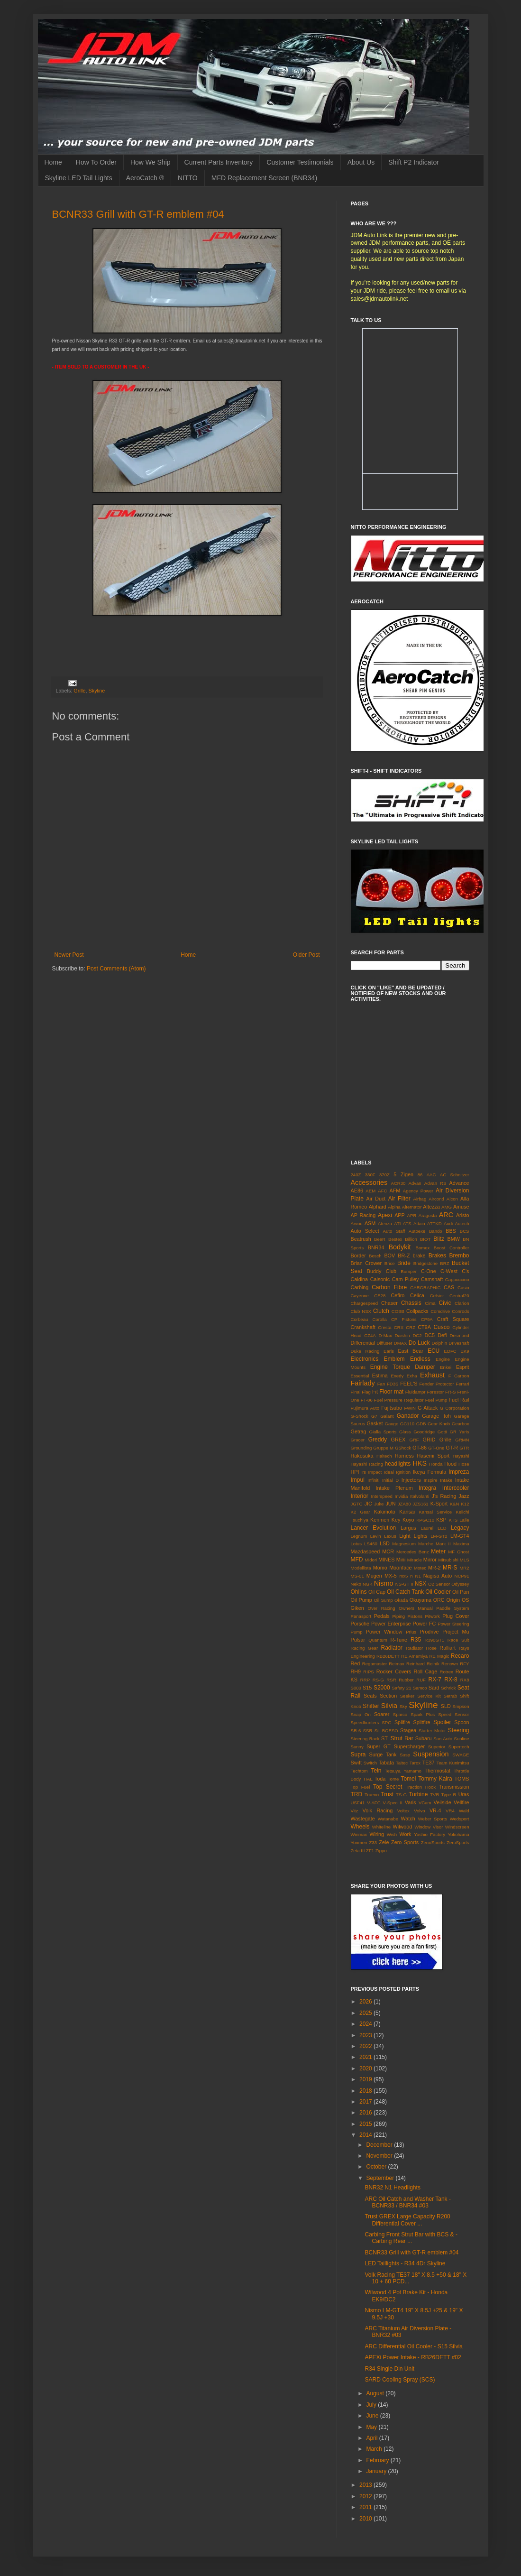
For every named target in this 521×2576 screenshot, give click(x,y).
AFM (395, 1190)
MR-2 (434, 1567)
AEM (370, 1190)
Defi (442, 1335)
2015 (366, 2124)
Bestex (395, 1239)
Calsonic (380, 1279)
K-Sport (439, 1503)
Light (404, 1536)
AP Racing (363, 1215)
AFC (382, 1190)
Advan (415, 1183)
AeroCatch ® (145, 178)
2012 (366, 2496)
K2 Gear (360, 1511)
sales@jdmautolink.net (379, 298)
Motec (420, 1567)
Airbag (420, 1198)
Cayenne (360, 1295)
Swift (356, 1762)
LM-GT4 (459, 1536)
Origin (453, 1600)
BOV (389, 1255)
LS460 (370, 1543)
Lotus (356, 1543)
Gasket (374, 1423)
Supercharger (409, 1746)
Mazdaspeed (365, 1551)
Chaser (389, 1303)
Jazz (463, 1496)
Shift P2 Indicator (413, 162)
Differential (363, 1343)
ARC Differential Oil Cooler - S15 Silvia (414, 2346)
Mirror (430, 1559)
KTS (452, 1520)
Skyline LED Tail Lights (78, 178)
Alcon (452, 1198)
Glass (405, 1431)
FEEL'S (408, 1383)
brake (419, 1255)
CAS (449, 1287)
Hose (463, 1464)
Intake (446, 1480)
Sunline (461, 1738)
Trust (387, 1794)
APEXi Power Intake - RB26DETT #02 (413, 2357)
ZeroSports (458, 1842)
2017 (366, 2101)
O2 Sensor (439, 1584)
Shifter (371, 1706)
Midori (371, 1559)
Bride (404, 1263)
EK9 (464, 1351)
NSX (421, 1583)
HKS (420, 1463)
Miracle (414, 1559)
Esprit (462, 1367)
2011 (366, 2507)
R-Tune (398, 1640)
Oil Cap (376, 1592)
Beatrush (361, 1239)
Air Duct (376, 1198)
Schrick (448, 1687)
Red (355, 1663)
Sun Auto (442, 1738)
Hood (450, 1464)
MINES (386, 1559)
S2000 (382, 1687)
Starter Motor (432, 1730)
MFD (357, 1559)
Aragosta (428, 1215)
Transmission (454, 1787)
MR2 (464, 1567)
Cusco (441, 1327)
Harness (404, 1456)
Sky (403, 1706)
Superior (436, 1746)
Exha (412, 1375)
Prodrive (429, 1631)
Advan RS (435, 1183)
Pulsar (358, 1640)
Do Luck (419, 1342)
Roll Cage (426, 1671)
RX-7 (435, 1679)
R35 (416, 1639)
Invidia (401, 1496)
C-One (428, 1271)
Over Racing (381, 1608)
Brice (389, 1263)
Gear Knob (439, 1423)
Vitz (354, 1810)
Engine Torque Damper (402, 1367)
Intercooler (455, 1488)
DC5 (429, 1335)
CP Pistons (404, 1319)
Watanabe (388, 1818)
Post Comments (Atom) (116, 968)
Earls (389, 1351)
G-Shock (359, 1416)
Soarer (381, 1714)
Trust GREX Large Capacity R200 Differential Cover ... (407, 2219)
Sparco (400, 1714)
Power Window (384, 1631)
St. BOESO (386, 1730)
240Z (356, 1174)
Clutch (381, 1311)
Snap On (361, 1714)
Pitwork (432, 1616)
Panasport (361, 1616)
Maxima (461, 1543)
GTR (464, 1447)
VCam (425, 1802)
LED (442, 1528)
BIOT (425, 1239)
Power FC (424, 1623)
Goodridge (424, 1431)
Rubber (406, 1679)
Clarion (462, 1303)
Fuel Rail (459, 1400)
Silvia (389, 1705)
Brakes (437, 1255)
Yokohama (458, 1834)
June (373, 2415)
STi (385, 1738)
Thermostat (437, 1770)
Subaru (423, 1738)
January (377, 2471)
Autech (462, 1223)
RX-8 (450, 1679)
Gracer (358, 1439)
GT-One (436, 1447)
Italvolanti (420, 1496)
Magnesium (404, 1543)
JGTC (357, 1503)
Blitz (438, 1239)
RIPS (368, 1671)
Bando (435, 1231)
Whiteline (381, 1826)
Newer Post (69, 954)
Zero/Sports (433, 1842)
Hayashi (461, 1456)
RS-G (378, 1679)
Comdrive (440, 1311)
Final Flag (361, 1391)
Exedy (397, 1375)
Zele (384, 1842)
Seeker (407, 1696)
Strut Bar (402, 1738)
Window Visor (428, 1826)
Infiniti (373, 1480)
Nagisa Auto (437, 1576)
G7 (374, 1416)
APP (399, 1215)
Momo (380, 1567)
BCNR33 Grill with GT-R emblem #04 (138, 214)
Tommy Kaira (435, 1778)
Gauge (391, 1423)
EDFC (450, 1351)
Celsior (437, 1295)
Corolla (379, 1319)
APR (412, 1215)
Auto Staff (394, 1231)
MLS (464, 1559)
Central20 (459, 1295)
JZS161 (421, 1503)
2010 (366, 2518)
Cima (430, 1303)
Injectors (411, 1480)
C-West (448, 1271)
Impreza (458, 1471)
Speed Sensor (453, 1714)
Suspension (430, 1754)
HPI (355, 1472)
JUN (390, 1503)
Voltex (403, 1810)
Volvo (419, 1810)
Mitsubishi (448, 1559)
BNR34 (376, 1247)
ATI (397, 1223)
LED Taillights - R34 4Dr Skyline (405, 2263)
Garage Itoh (436, 1416)
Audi (448, 1223)
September (380, 2178)
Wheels (360, 1826)
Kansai (407, 1511)
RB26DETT (388, 1656)
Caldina (359, 1279)
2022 (366, 2046)
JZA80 (404, 1503)
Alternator (412, 1207)
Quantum (377, 1640)
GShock (403, 1447)
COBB (398, 1311)
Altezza (431, 1207)
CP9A (427, 1319)
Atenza (385, 1223)
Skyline (97, 690)
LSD (385, 1543)
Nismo (383, 1583)
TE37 (428, 1762)
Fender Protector (437, 1383)
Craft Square (453, 1319)
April (372, 2438)
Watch (408, 1818)
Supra (358, 1754)
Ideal (389, 1472)
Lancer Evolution (373, 1527)
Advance (459, 1183)
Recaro (460, 1656)
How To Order (96, 162)
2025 (366, 2013)
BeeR (379, 1239)
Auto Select (365, 1231)
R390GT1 (435, 1640)
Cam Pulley (405, 1279)
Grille (79, 690)
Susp (405, 1754)
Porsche (360, 1623)
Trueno (372, 1794)
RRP (365, 1679)
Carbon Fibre (389, 1287)
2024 (366, 2024)
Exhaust (432, 1375)
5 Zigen (403, 1174)
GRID (429, 1439)
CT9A (424, 1327)
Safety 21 (401, 1687)
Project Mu (455, 1631)
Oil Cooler (437, 1591)
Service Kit (428, 1696)
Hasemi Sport (433, 1456)
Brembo (459, 1255)
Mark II (443, 1543)
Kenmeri (379, 1520)
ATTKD (434, 1223)
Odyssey (460, 1584)
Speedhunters (365, 1722)
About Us (361, 162)
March (375, 2449)
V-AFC (373, 1802)
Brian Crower (366, 1263)
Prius (411, 1631)
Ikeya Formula (429, 1472)
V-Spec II (392, 1802)
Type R (449, 1794)
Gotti (442, 1431)
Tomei (408, 1778)
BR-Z (404, 1255)
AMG (446, 1207)
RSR (391, 1679)
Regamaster (374, 1663)
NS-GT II (404, 1584)
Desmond (459, 1335)
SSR (368, 1730)
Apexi (385, 1215)
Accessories (369, 1182)
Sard (434, 1687)
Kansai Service (435, 1511)
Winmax (359, 1834)
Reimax (396, 1663)
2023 (366, 2035)
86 (420, 1174)
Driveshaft (458, 1343)
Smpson (460, 1706)
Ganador (408, 1416)
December (380, 2145)
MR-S (450, 1567)
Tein (376, 1770)
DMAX (400, 1343)
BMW (454, 1239)
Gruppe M (383, 1447)
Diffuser (385, 1343)
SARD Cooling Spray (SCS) (400, 2379)
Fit (375, 1391)
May (372, 2427)
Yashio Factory (429, 1834)
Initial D (390, 1480)
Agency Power (418, 1190)
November (380, 2155)
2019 (366, 2079)
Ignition (403, 1472)
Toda (380, 1779)
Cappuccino (457, 1279)
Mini (401, 1559)
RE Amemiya (414, 1656)
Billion (411, 1239)
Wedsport (459, 1818)
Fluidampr (415, 1391)
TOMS (462, 1779)
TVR (434, 1794)
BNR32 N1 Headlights (392, 2187)
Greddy (377, 1439)
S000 (356, 1687)
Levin (375, 1536)
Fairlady (363, 1383)
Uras (463, 1794)
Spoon (461, 1722)
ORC (439, 1600)
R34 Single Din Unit (389, 2368)
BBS (451, 1231)
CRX (398, 1327)
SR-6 (356, 1730)
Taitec (402, 1762)
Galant (386, 1416)
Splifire (402, 1722)
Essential (360, 1375)
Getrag (358, 1431)
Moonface (400, 1567)
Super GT (378, 1746)
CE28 (379, 1295)
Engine (443, 1359)
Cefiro (398, 1295)
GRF (414, 1439)
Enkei (445, 1367)
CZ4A (370, 1335)
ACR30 (398, 1183)
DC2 (416, 1335)
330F (370, 1174)
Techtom (359, 1770)
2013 (366, 2485)
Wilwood (402, 1826)
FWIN (410, 1408)
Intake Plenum (394, 1488)
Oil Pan (460, 1592)
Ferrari (462, 1383)
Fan (381, 1383)
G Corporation (454, 1408)
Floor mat (391, 1391)
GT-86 (419, 1447)
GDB (421, 1423)
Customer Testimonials (299, 162)
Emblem (394, 1359)
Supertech (458, 1746)
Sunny (357, 1746)
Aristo (462, 1215)
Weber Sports (432, 1818)
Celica (417, 1295)
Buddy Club (381, 1271)
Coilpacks (417, 1311)
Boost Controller (451, 1247)
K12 (465, 1503)
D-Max (385, 1335)
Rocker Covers (393, 1671)
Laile (464, 1520)
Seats (370, 1696)
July (372, 2404)
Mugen (374, 1576)
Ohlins (359, 1591)
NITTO (188, 178)
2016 (366, 2112)
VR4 (450, 1810)
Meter (438, 1551)
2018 (366, 2090)
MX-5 (390, 1576)
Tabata (386, 1762)
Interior (359, 1496)
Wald (464, 1810)
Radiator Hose (421, 1648)
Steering (458, 1730)
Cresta (384, 1327)
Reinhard (415, 1663)
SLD (446, 1706)
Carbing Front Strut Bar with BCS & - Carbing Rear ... (411, 2237)
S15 (367, 1687)
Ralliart (447, 1648)
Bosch (375, 1255)
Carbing (360, 1287)
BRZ (444, 1263)
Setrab (450, 1696)
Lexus (390, 1536)
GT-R (452, 1447)
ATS (407, 1223)
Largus (408, 1528)
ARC (446, 1215)
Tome (393, 1779)
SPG (386, 1722)
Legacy (460, 1527)
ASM (370, 1223)
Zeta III (358, 1850)
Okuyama (420, 1600)
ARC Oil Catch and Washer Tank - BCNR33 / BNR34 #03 (407, 2202)
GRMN (462, 1439)
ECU (433, 1351)
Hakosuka (362, 1456)
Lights (421, 1536)
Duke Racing (365, 1351)
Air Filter (399, 1198)
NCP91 (462, 1576)
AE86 (357, 1190)
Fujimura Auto (365, 1408)
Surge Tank (382, 1754)
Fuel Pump (436, 1400)
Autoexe (417, 1231)
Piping (398, 1616)
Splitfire (421, 1722)
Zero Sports (405, 1842)
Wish (392, 1834)
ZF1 (370, 1850)
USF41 (358, 1802)
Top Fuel (360, 1787)
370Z (384, 1174)
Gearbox (460, 1423)
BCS (464, 1231)
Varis (410, 1802)
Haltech (384, 1456)
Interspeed (381, 1496)
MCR (388, 1551)
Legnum (359, 1536)
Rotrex (446, 1671)
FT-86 (367, 1400)
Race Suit (458, 1640)
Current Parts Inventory (218, 162)
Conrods (460, 1311)
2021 (366, 2057)
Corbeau (359, 1319)
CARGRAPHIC (425, 1287)
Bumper (409, 1271)
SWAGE (460, 1754)
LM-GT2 (438, 1536)
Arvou (357, 1223)
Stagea (408, 1730)
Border (358, 1255)
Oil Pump (361, 1600)
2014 (366, 2135)
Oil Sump (383, 1600)
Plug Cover (455, 1616)
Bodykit (399, 1247)
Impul (358, 1480)
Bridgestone (425, 1263)
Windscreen (457, 1826)
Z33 (373, 1842)
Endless (420, 1359)
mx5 (403, 1576)
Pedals (382, 1616)
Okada (401, 1600)
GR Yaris (459, 1431)
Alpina (394, 1207)
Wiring (377, 1834)
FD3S (393, 1383)
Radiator (391, 1647)
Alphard (377, 1207)
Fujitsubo (391, 1408)
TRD (357, 1794)
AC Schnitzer (454, 1174)
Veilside (442, 1802)
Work (405, 1834)
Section (388, 1696)
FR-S (450, 1391)
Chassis (411, 1303)
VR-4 (435, 1810)
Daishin (402, 1335)
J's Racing (444, 1496)
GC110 (407, 1423)
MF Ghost (458, 1551)
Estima (380, 1375)
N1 (418, 1576)
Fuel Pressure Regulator (399, 1400)
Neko (356, 1584)
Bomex (422, 1247)
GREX (398, 1439)
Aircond (436, 1198)
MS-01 (357, 1576)
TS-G (401, 1794)
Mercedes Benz (412, 1551)
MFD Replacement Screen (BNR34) (264, 178)
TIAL (368, 1779)
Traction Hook (421, 1787)
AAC (431, 1174)
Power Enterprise (391, 1623)
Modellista (361, 1567)
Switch (370, 1762)
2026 (366, 2001)
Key (396, 1520)
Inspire (431, 1480)
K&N (454, 1503)
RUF (421, 1679)
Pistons (415, 1616)
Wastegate (363, 1818)
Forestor (435, 1391)
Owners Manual (416, 1608)
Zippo (381, 1850)
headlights (397, 1463)
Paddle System (452, 1608)
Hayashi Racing (367, 1464)
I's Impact (371, 1472)
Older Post (306, 954)
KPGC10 (425, 1520)
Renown (449, 1663)
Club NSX (361, 1311)
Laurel (426, 1528)
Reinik (433, 1663)
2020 (366, 2068)
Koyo (408, 1520)
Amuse (461, 1207)
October (377, 2166)
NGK (368, 1584)
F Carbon (458, 1375)
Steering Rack (365, 1738)
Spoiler (442, 1722)
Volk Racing (378, 1810)
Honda (435, 1464)
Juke (379, 1503)
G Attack (428, 1408)
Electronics (365, 1359)
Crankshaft (363, 1327)
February (378, 2460)
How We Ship (150, 162)
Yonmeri (359, 1842)
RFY (464, 1663)
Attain (419, 1223)
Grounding (361, 1447)
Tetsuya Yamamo (403, 1770)
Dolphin (439, 1343)
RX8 (464, 1679)
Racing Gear (364, 1648)
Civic (445, 1303)
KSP (441, 1520)
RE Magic (439, 1656)
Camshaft (432, 1279)
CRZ (410, 1327)
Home (53, 162)
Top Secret (387, 1786)
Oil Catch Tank (405, 1591)
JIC (368, 1503)
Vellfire (461, 1802)
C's (465, 1271)
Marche (425, 1543)
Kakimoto (384, 1511)
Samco (420, 1687)
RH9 (356, 1671)
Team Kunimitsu (452, 1762)
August (375, 2393)
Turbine (418, 1794)
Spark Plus (423, 1714)
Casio (463, 1287)
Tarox (415, 1762)
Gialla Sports (382, 1431)
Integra (427, 1488)
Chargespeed (364, 1303)
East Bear (410, 1351)
